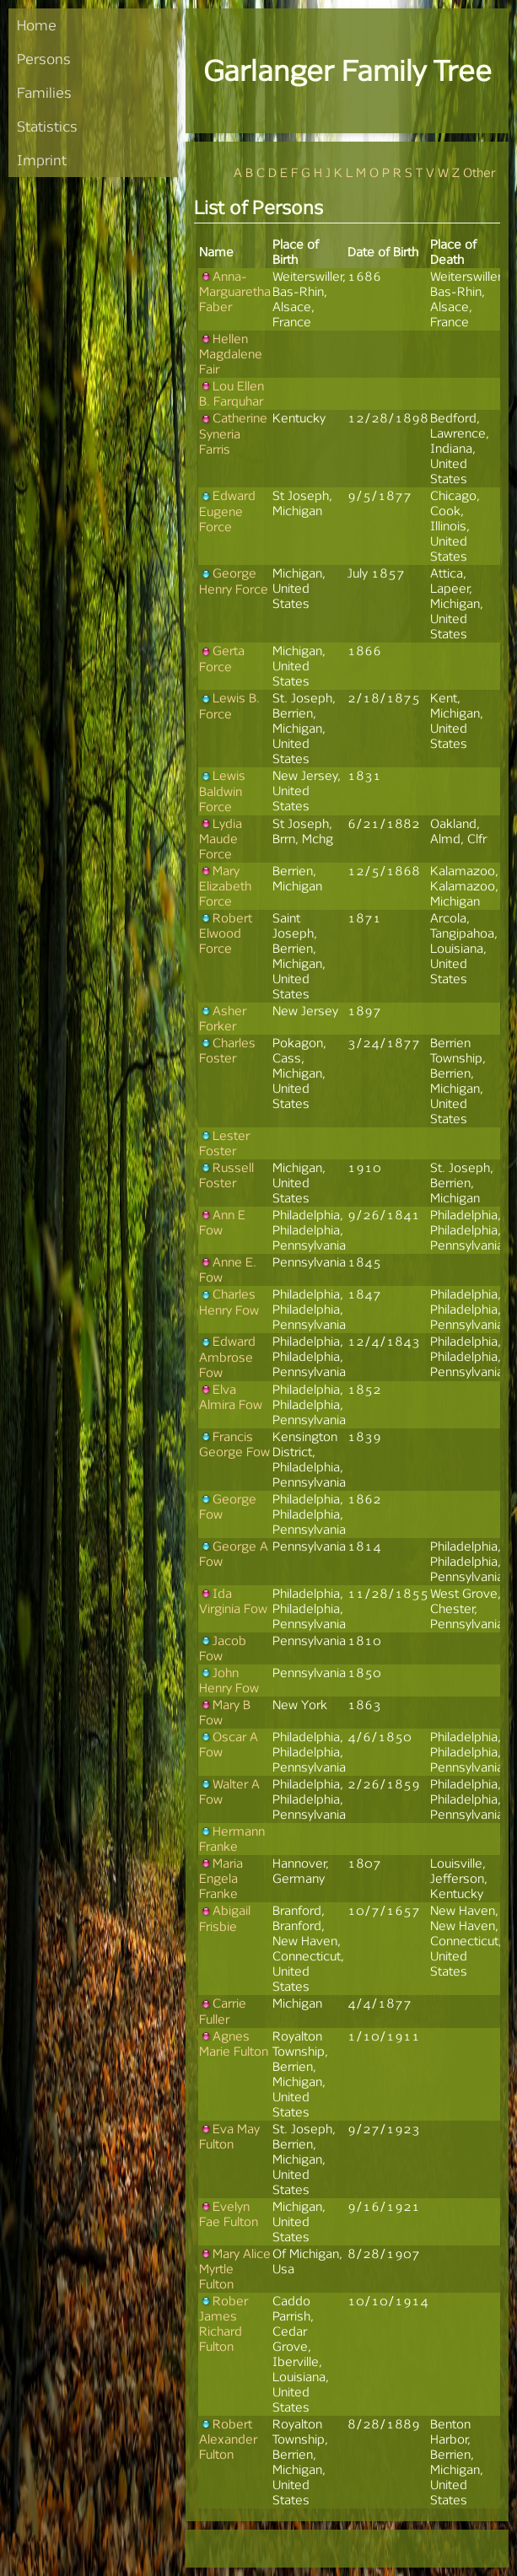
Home (37, 25)
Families (44, 92)
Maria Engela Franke (221, 1878)
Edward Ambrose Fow (227, 1356)
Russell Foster (226, 1175)
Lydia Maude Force (220, 838)
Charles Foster (227, 1050)
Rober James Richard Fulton (223, 2323)
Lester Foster (224, 1143)
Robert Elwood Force (225, 933)
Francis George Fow (234, 1444)
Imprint (42, 160)
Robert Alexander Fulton (228, 2439)
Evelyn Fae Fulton (228, 2214)
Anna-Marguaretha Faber (235, 291)
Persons (44, 59)
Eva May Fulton (229, 2136)
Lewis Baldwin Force (222, 790)
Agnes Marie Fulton (233, 2043)
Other (479, 172)
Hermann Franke (232, 1838)
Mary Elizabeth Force (225, 885)
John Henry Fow (229, 1680)
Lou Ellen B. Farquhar (231, 393)
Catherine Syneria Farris (233, 433)
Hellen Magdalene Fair (230, 353)
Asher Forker (222, 1018)
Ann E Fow (222, 1222)
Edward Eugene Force (227, 510)
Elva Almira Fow (230, 1397)
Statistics (47, 126)
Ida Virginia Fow (233, 1601)
